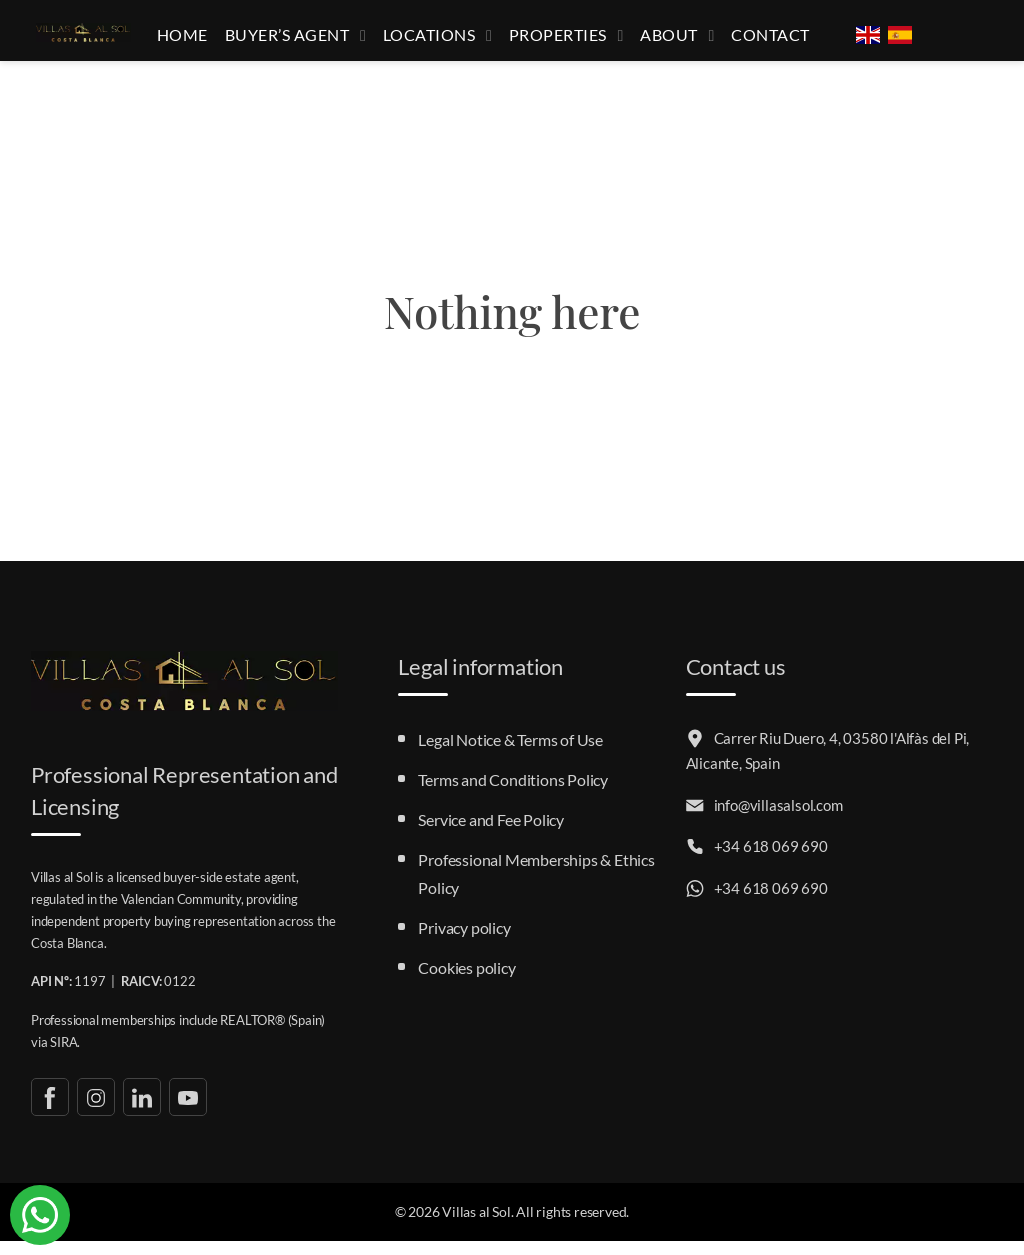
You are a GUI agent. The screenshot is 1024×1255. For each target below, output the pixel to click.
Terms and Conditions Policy (513, 793)
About (679, 42)
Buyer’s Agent (321, 42)
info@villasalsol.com (764, 819)
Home (220, 42)
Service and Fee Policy (491, 833)
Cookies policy (466, 981)
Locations (454, 42)
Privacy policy (464, 941)
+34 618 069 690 (757, 861)
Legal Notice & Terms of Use (510, 753)
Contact (773, 42)
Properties (574, 42)
